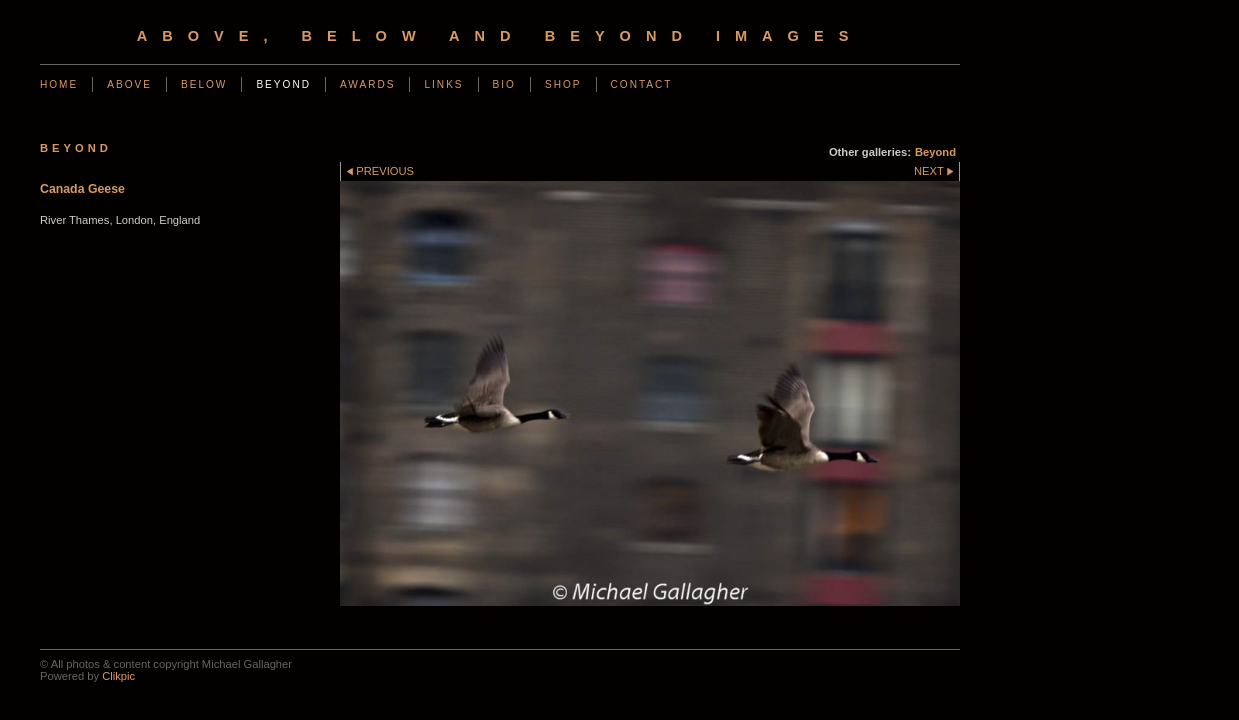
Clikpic (118, 676)
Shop (563, 84)
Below (204, 84)
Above (129, 84)
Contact (642, 84)
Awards (368, 84)
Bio (504, 84)
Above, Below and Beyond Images (500, 36)
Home (59, 84)
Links (443, 84)
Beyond (283, 84)
